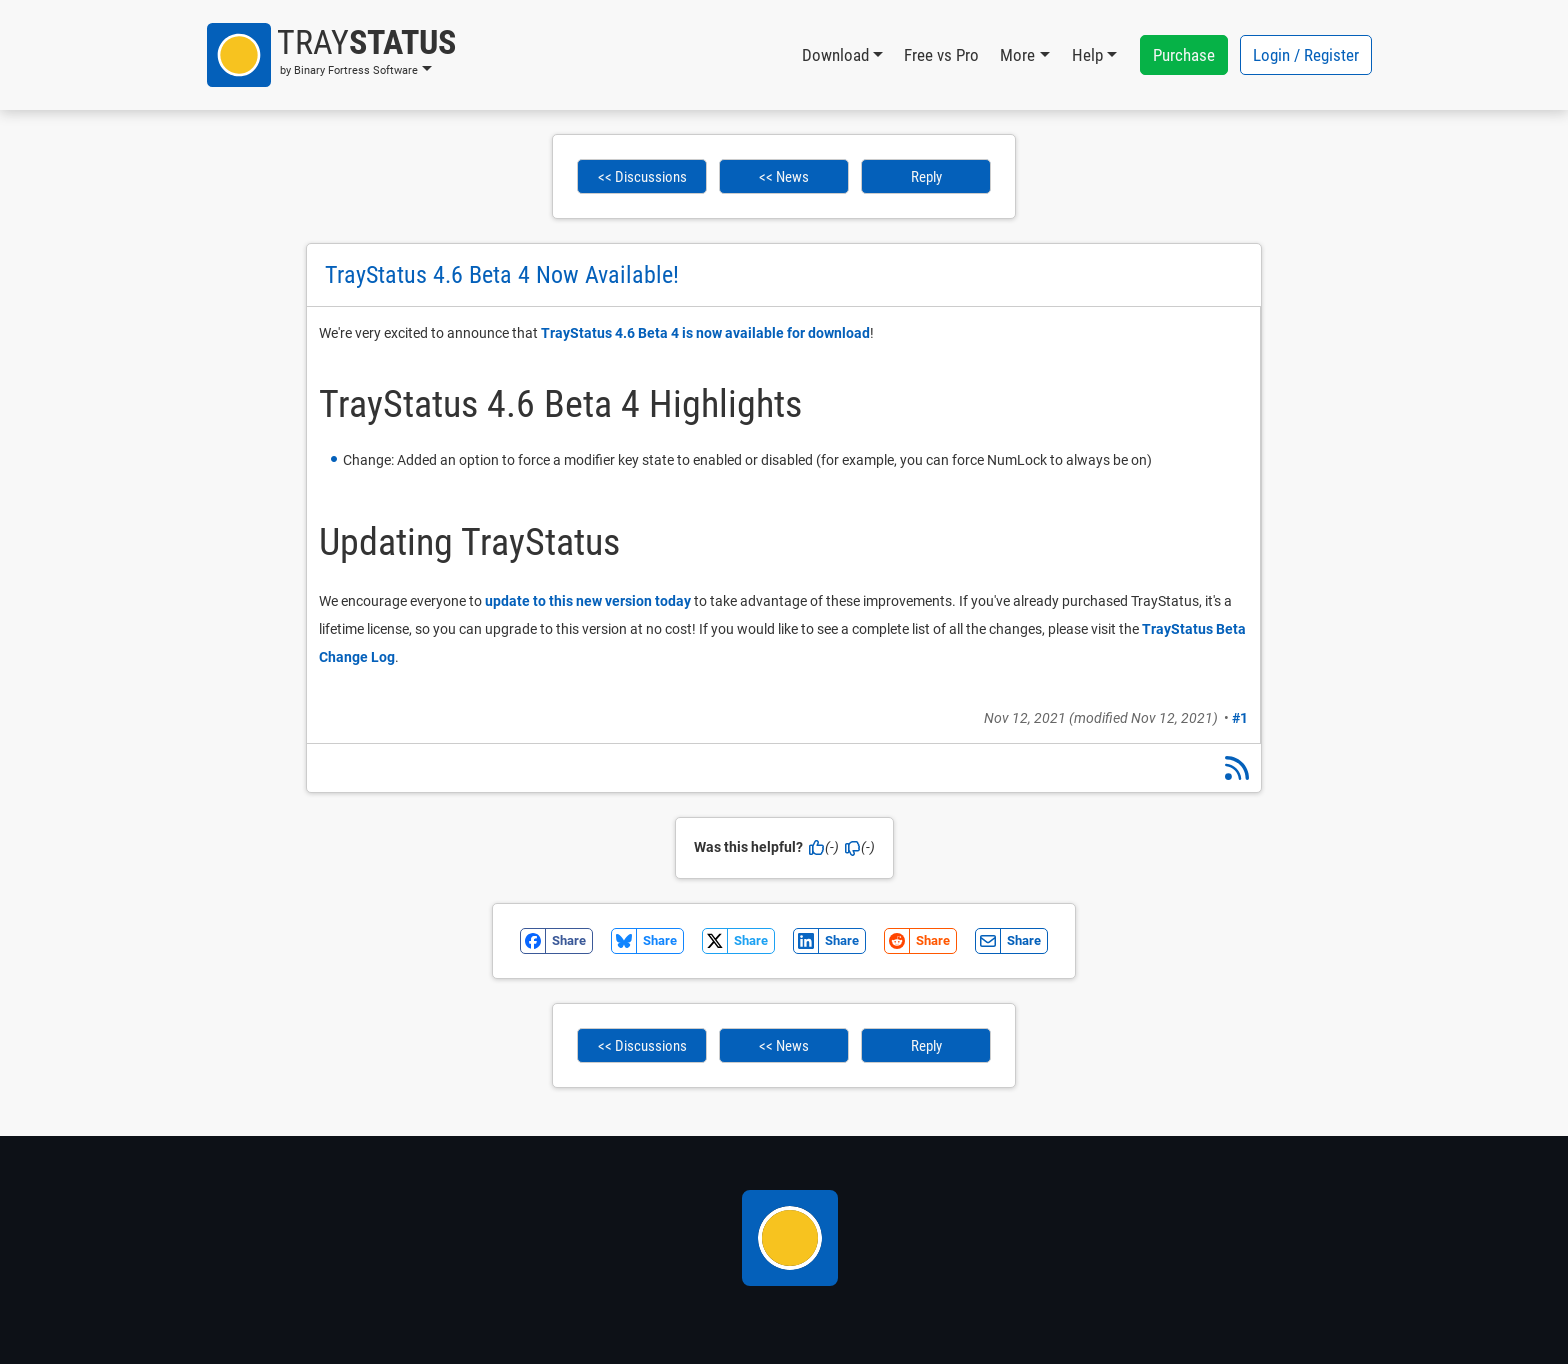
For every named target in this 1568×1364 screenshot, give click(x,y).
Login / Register (1306, 55)
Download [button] (835, 55)
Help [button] (1087, 55)
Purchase (1184, 55)
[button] (331, 55)
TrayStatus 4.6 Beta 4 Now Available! (502, 275)
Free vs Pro (941, 55)
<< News (784, 177)
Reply (926, 177)
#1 (1240, 718)
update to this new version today (588, 601)
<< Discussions (642, 177)
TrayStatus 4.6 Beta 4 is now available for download (705, 333)
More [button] (1017, 55)
